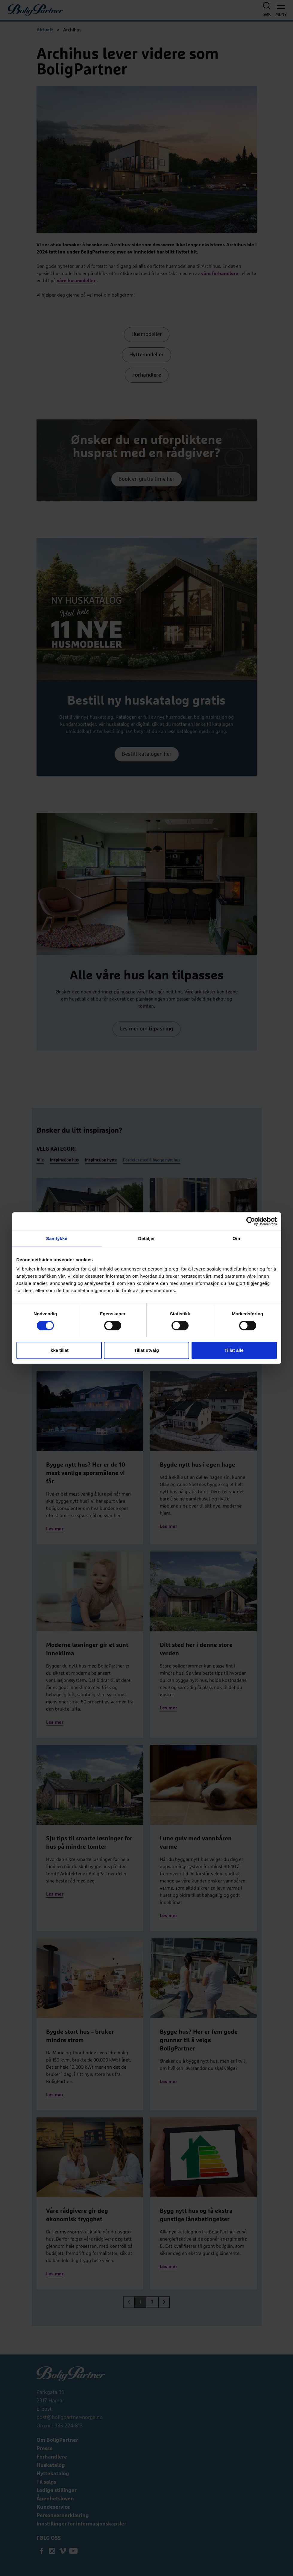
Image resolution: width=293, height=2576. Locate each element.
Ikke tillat (59, 1350)
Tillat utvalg (146, 1350)
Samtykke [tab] (56, 1238)
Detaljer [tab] (146, 1238)
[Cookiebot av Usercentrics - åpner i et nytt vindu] (250, 1221)
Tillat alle (234, 1350)
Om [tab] (236, 1238)
